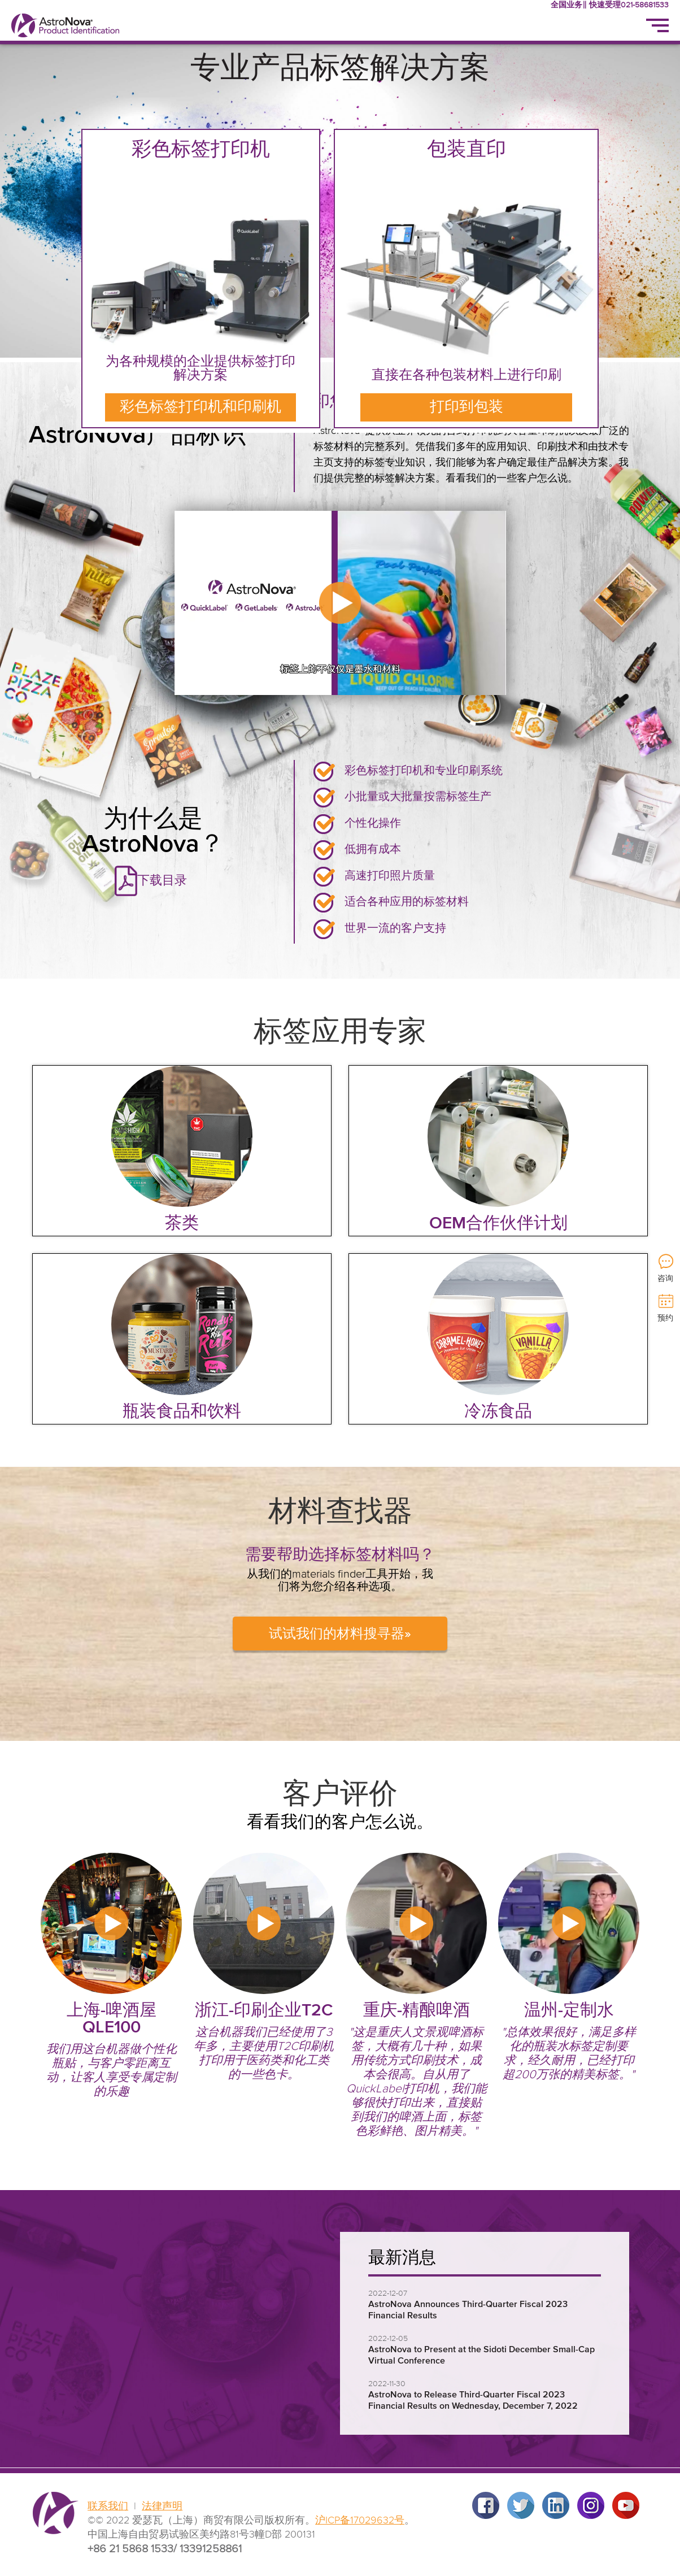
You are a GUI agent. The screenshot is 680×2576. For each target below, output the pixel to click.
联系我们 (108, 2506)
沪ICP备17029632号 (359, 2521)
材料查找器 (340, 1512)
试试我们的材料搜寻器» (340, 1634)
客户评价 (340, 1794)
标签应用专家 (340, 1032)
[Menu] (657, 25)
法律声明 (162, 2506)
